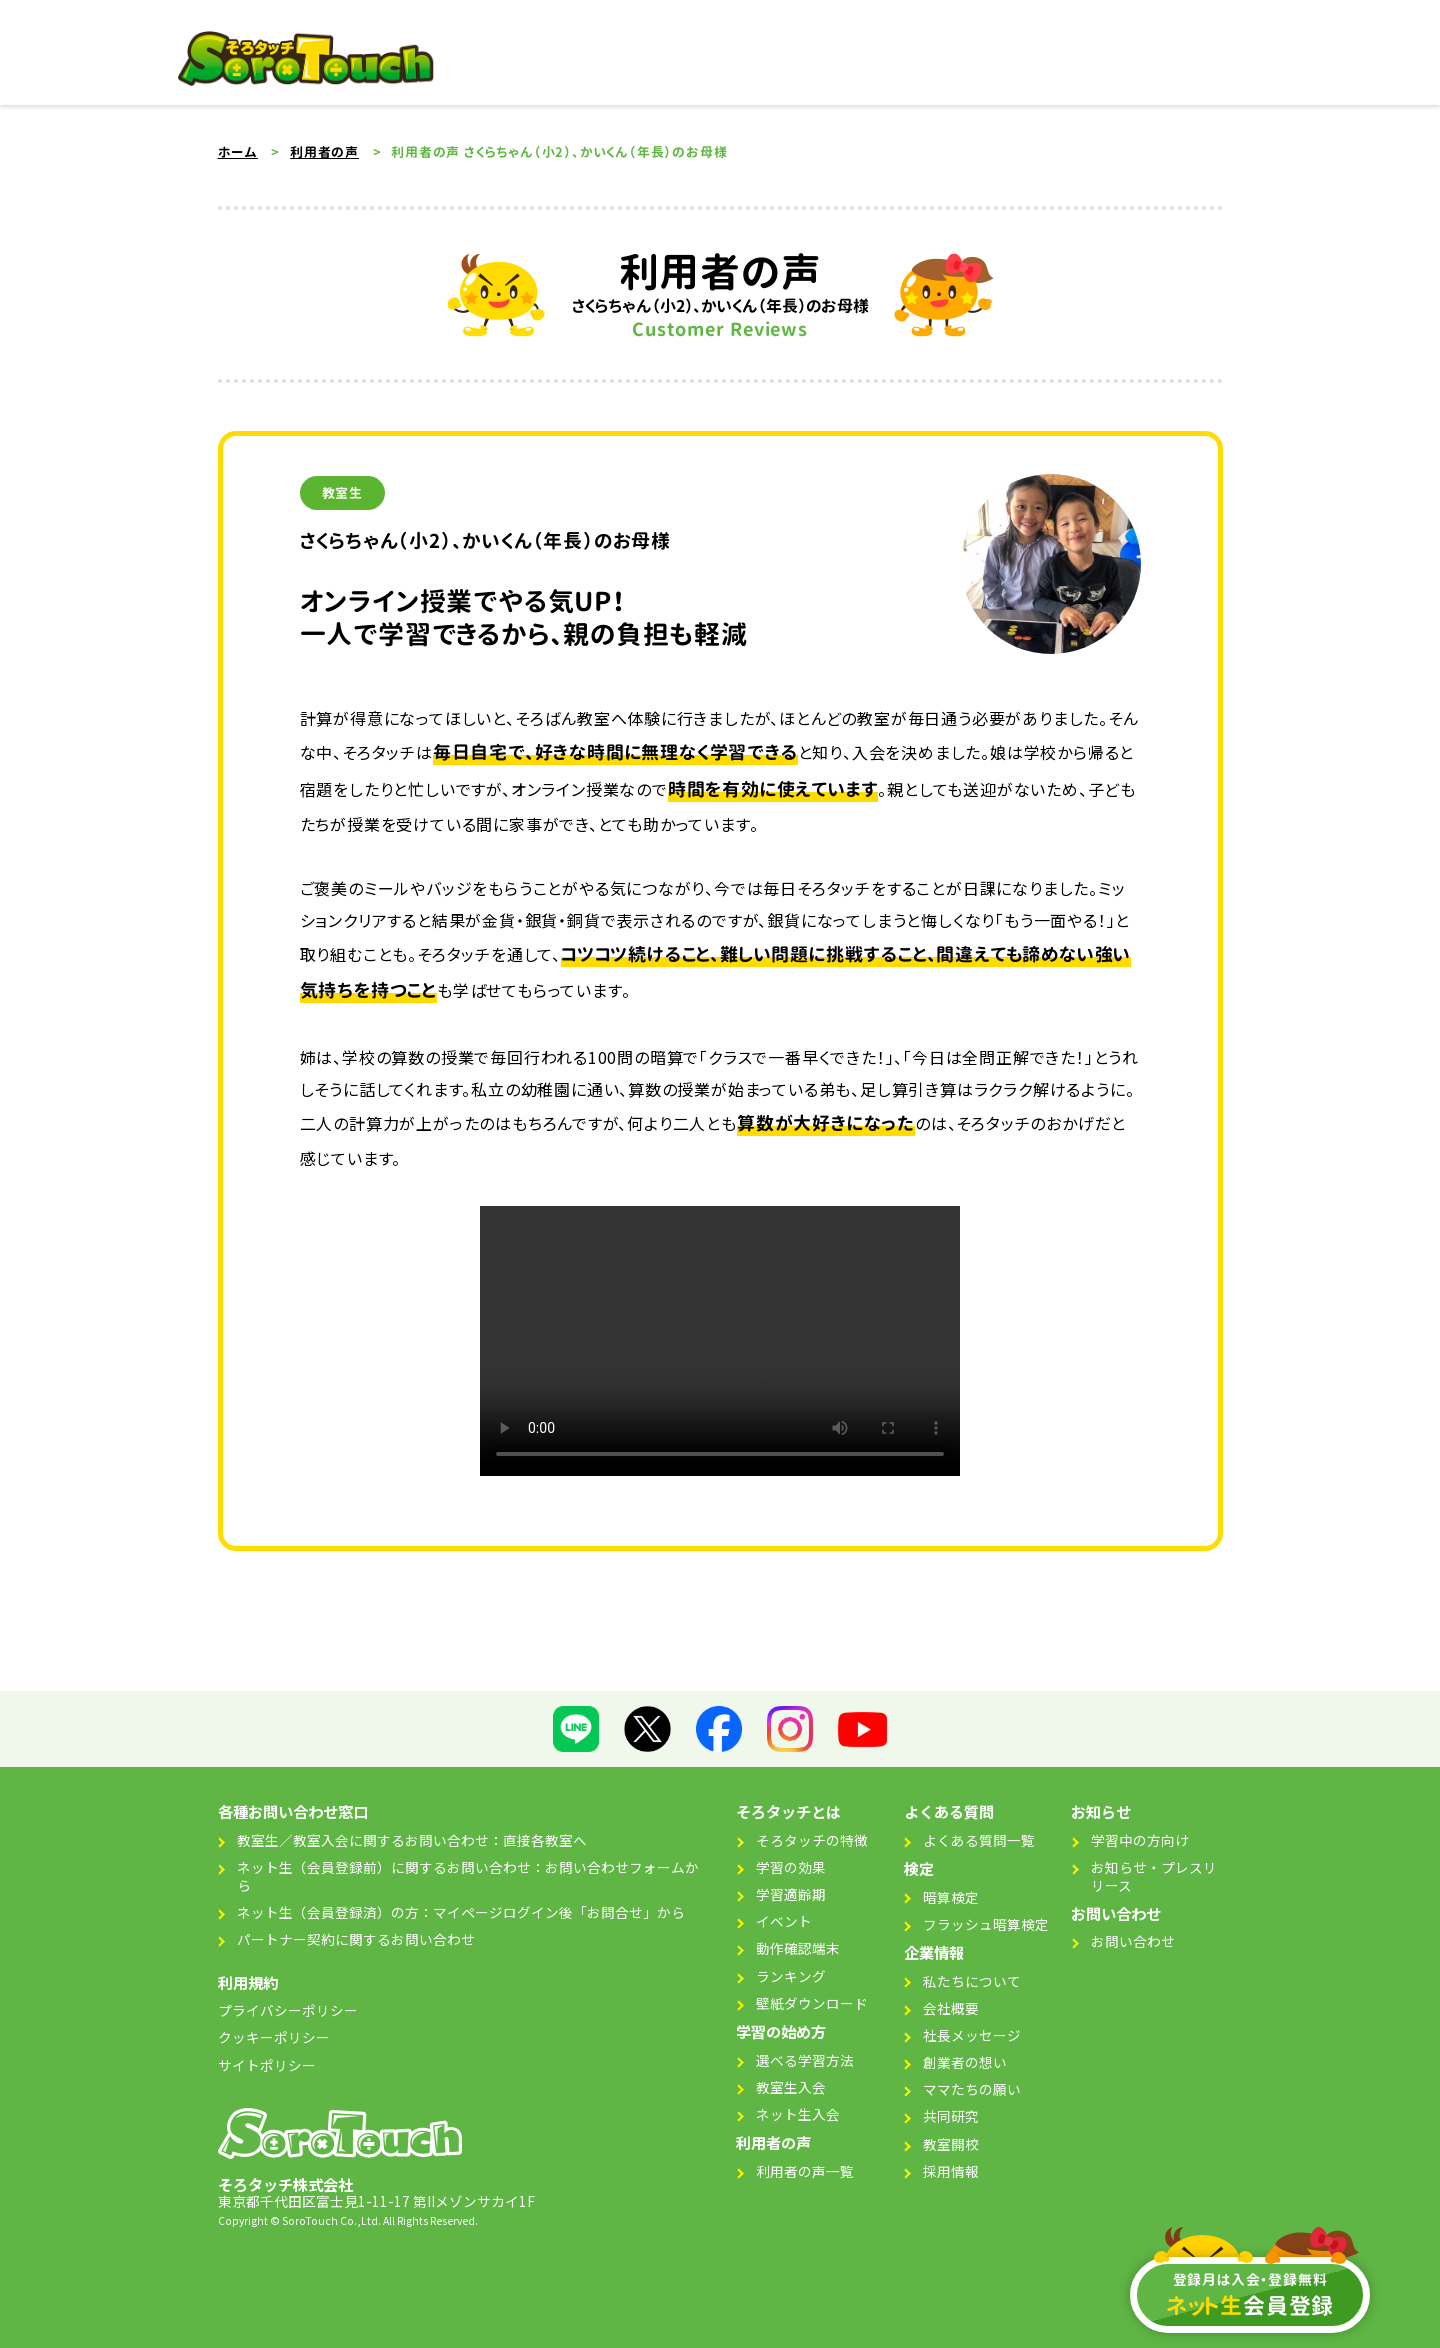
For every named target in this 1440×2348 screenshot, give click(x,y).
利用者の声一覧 (805, 2171)
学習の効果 (791, 1867)
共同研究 (951, 2116)
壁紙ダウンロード (812, 2003)
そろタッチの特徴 (812, 1840)
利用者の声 (324, 152)
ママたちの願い (972, 2089)
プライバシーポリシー (288, 2010)
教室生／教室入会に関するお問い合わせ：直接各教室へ (412, 1840)
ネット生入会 (798, 2114)
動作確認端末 (798, 1948)
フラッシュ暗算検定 (986, 1924)
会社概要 (951, 2008)
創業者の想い (965, 2062)
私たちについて (972, 1981)
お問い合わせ (1133, 1941)
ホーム (238, 152)
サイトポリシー (267, 2065)
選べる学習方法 (805, 2060)
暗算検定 (951, 1897)
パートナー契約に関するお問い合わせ (356, 1939)
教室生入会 (791, 2087)
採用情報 (951, 2171)
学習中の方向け (1140, 1840)
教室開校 (951, 2144)
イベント (784, 1921)
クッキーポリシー (274, 2037)
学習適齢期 (791, 1894)
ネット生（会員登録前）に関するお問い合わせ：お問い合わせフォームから (468, 1876)
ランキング (791, 1976)
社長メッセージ (972, 2035)
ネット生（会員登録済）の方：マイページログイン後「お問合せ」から (461, 1912)
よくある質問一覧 (979, 1840)
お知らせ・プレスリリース (1154, 1876)
